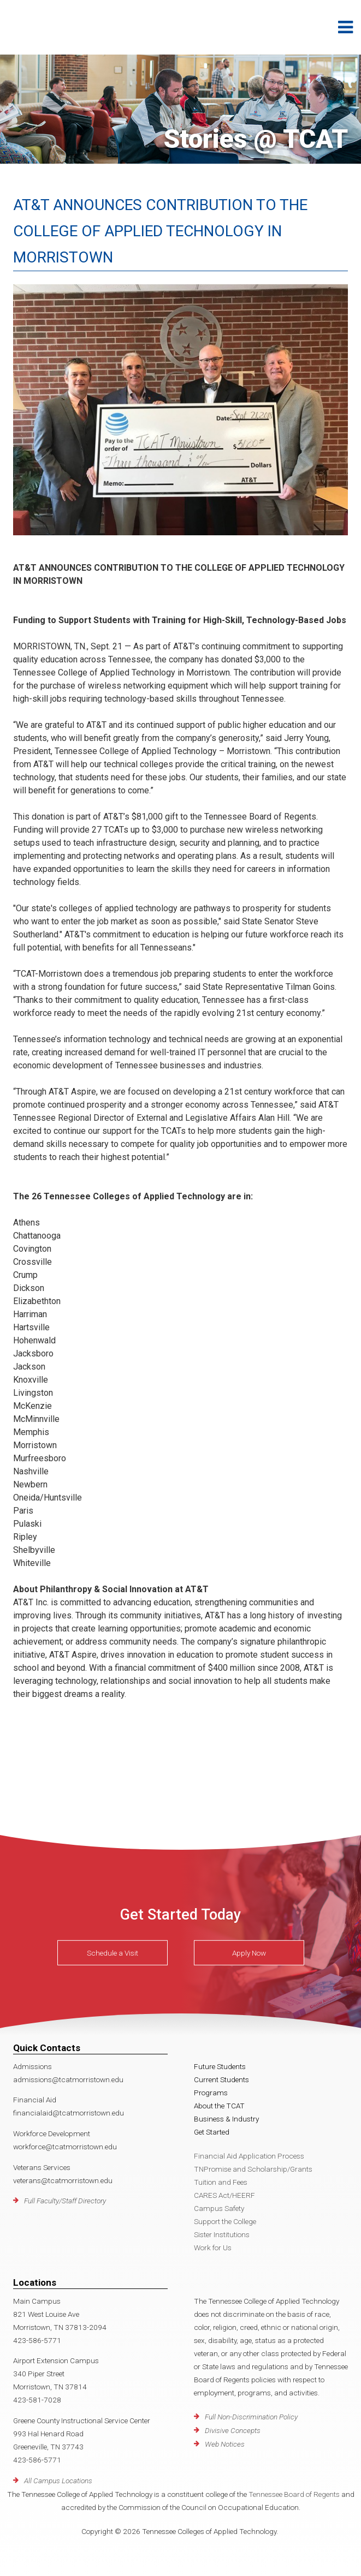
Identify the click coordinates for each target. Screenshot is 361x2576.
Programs (211, 2092)
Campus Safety (219, 2208)
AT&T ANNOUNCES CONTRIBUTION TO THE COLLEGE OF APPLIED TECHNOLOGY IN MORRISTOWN (160, 231)
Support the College (225, 2221)
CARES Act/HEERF (224, 2195)
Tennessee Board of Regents (294, 2494)
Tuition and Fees (220, 2182)
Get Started (211, 2131)
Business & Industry (226, 2118)
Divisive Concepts (233, 2430)
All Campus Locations (58, 2480)
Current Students (221, 2079)
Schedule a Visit (112, 1953)
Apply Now (249, 1953)
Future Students (220, 2066)
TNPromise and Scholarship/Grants (253, 2169)
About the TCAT (219, 2105)
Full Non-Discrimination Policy (251, 2416)
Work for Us (213, 2247)
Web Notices (225, 2444)
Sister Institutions (222, 2234)
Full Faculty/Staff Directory (65, 2200)
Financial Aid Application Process (249, 2155)
